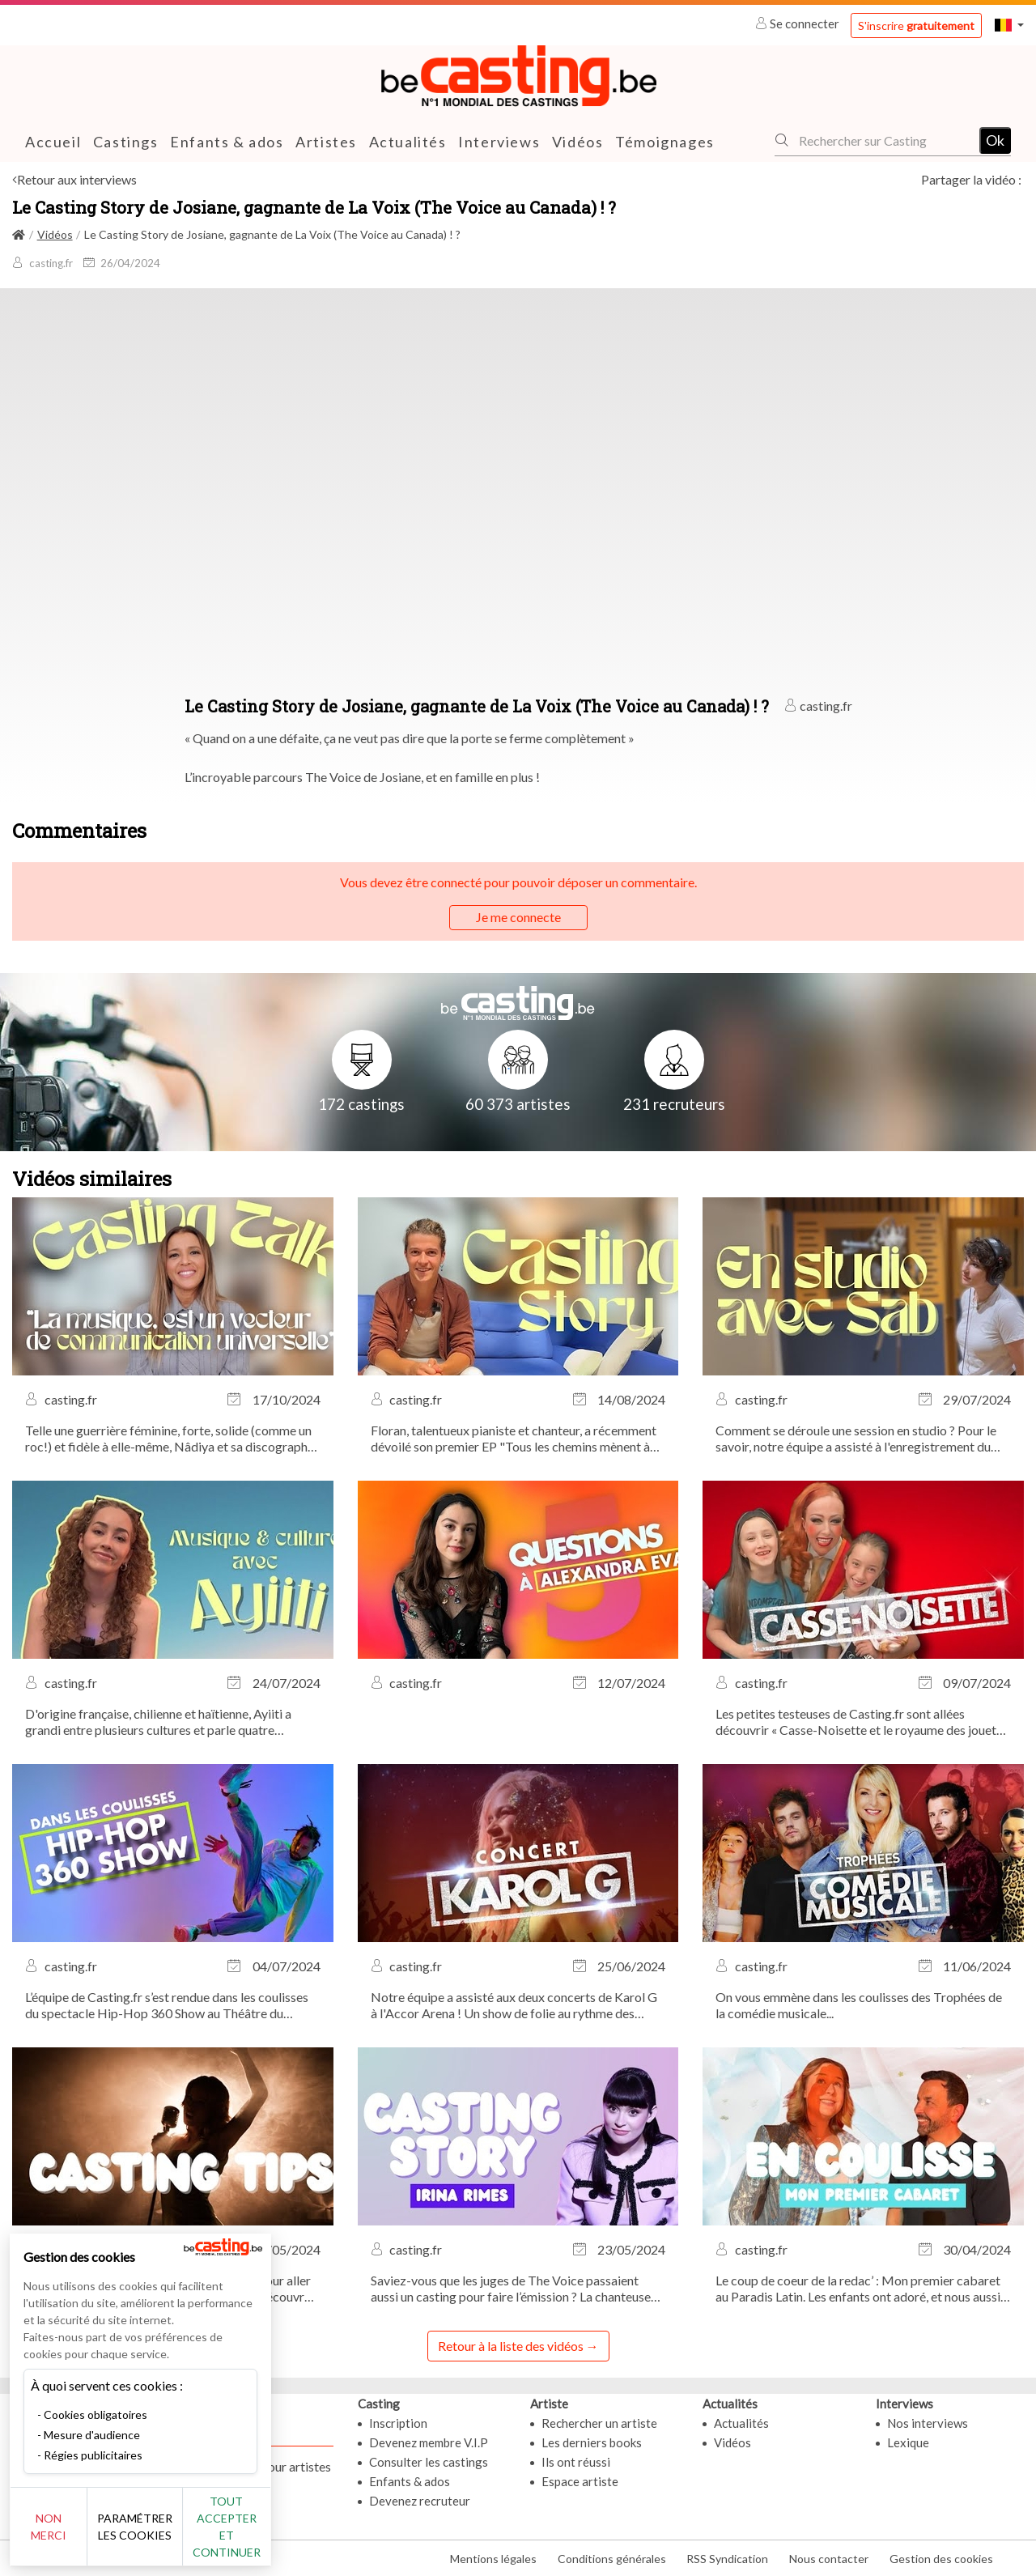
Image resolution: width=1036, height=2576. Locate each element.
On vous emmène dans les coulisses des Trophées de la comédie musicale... (858, 2005)
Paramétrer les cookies (180, 2535)
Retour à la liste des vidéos (511, 2345)
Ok (995, 139)
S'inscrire (916, 25)
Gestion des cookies (941, 2558)
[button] (1009, 24)
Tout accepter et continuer (292, 2535)
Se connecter (798, 23)
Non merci (67, 2535)
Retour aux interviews (77, 178)
